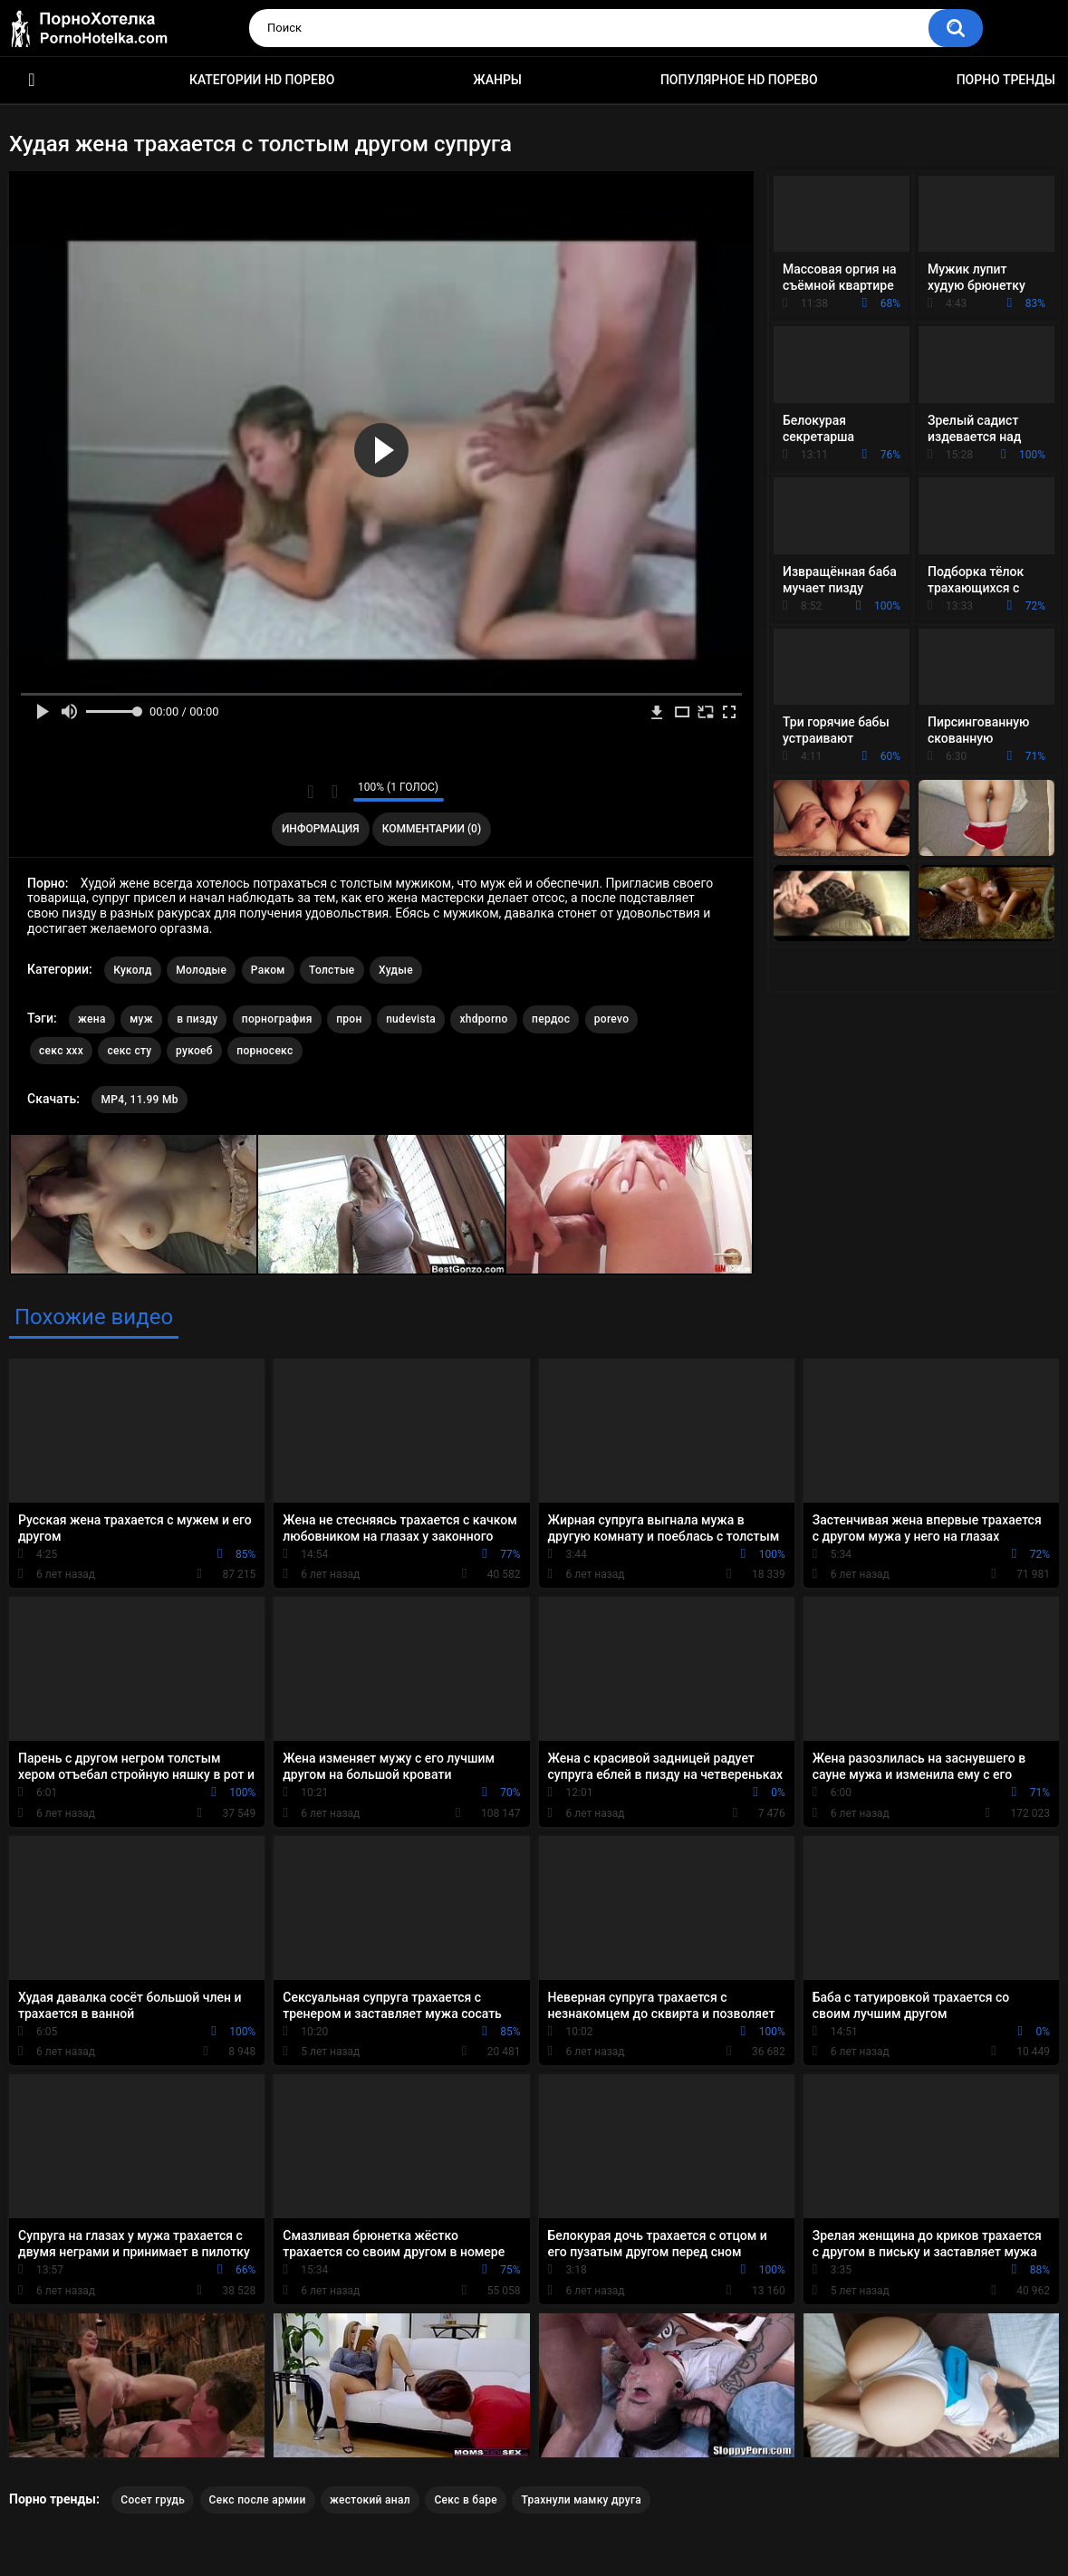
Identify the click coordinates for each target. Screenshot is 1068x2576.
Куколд (132, 970)
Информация (321, 828)
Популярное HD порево (739, 79)
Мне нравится (311, 792)
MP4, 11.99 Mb (139, 1099)
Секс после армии (257, 2500)
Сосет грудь (152, 2500)
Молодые (201, 970)
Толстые (332, 970)
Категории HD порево (262, 79)
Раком (268, 970)
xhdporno (483, 1019)
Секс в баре (465, 2500)
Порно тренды (1006, 79)
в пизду (197, 1019)
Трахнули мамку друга (581, 2500)
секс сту (129, 1050)
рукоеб (194, 1050)
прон (348, 1019)
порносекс (264, 1050)
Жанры (497, 79)
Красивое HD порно (31, 80)
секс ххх (61, 1050)
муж (141, 1019)
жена (92, 1019)
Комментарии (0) (431, 828)
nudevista (411, 1019)
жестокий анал (370, 2500)
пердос (551, 1019)
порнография (277, 1019)
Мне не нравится (334, 792)
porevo (612, 1019)
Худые (396, 970)
